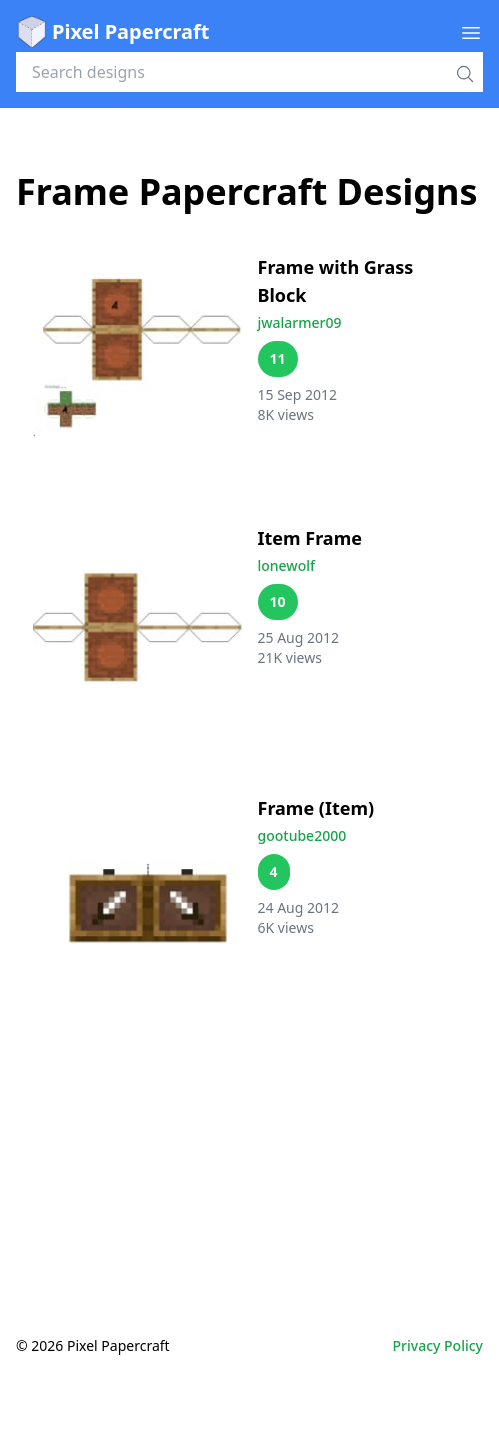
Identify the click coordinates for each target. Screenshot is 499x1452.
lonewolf (287, 565)
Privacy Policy (438, 1345)
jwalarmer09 (300, 322)
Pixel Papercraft (112, 32)
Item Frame (310, 538)
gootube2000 (302, 835)
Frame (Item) (316, 808)
